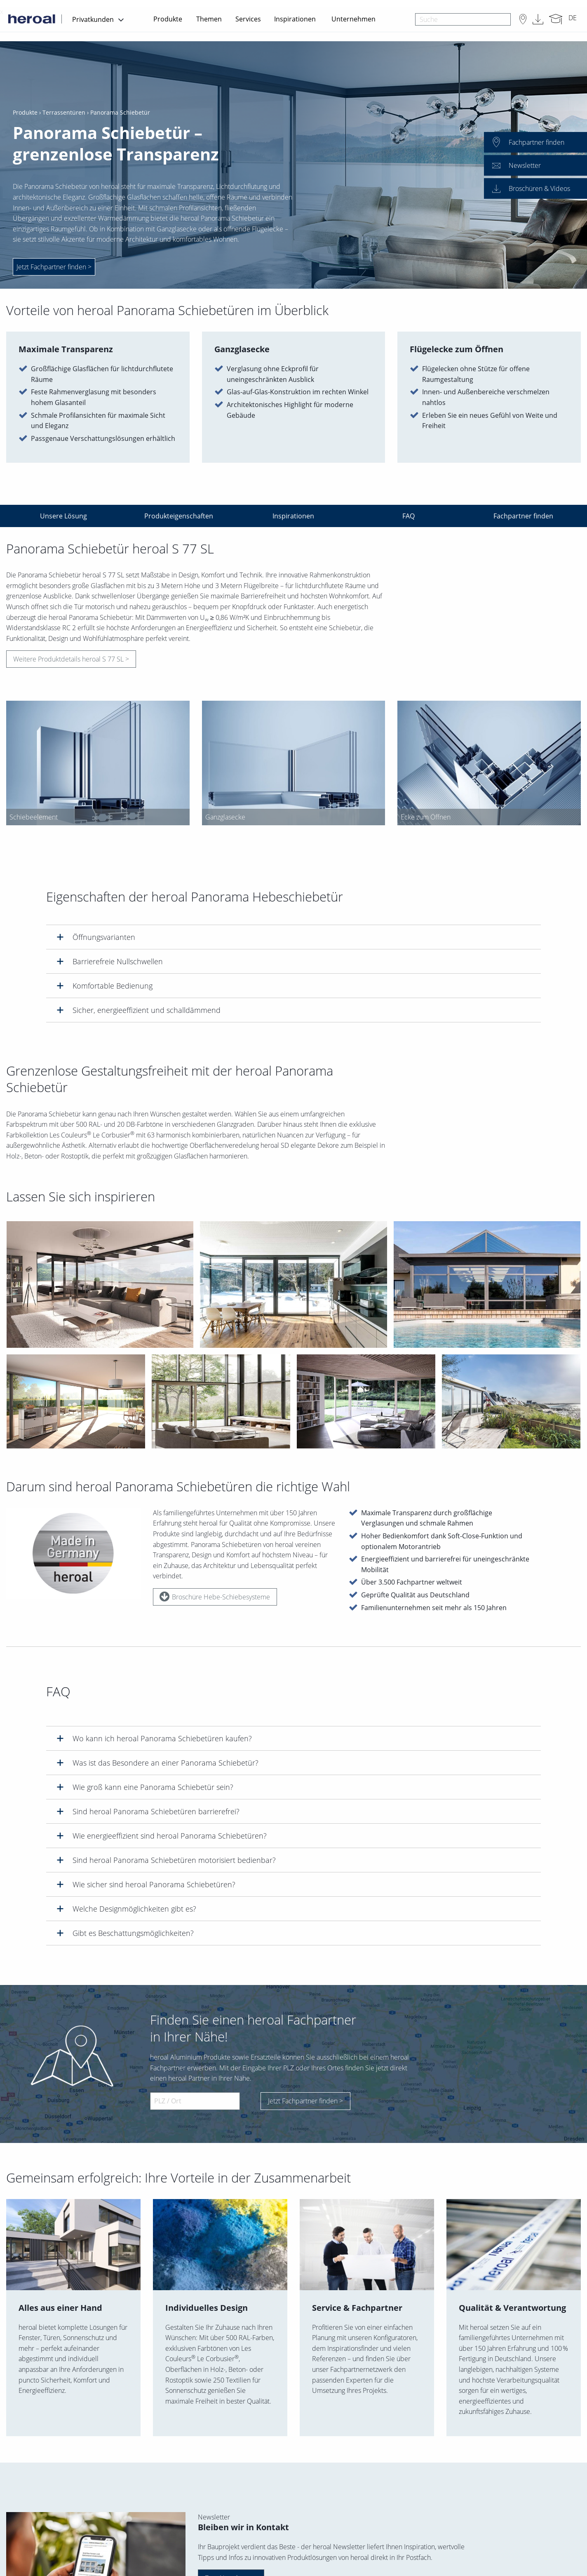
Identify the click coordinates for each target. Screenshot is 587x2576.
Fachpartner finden (523, 515)
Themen (209, 19)
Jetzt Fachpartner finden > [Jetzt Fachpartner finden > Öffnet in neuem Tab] (54, 266)
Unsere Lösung (63, 515)
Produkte (167, 19)
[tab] (293, 937)
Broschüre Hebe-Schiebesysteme (215, 1599)
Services (248, 19)
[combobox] (462, 19)
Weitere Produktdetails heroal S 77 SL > (71, 661)
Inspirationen (295, 19)
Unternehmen (353, 19)
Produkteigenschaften (178, 515)
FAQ (408, 515)
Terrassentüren (63, 112)
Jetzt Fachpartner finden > (305, 2100)
